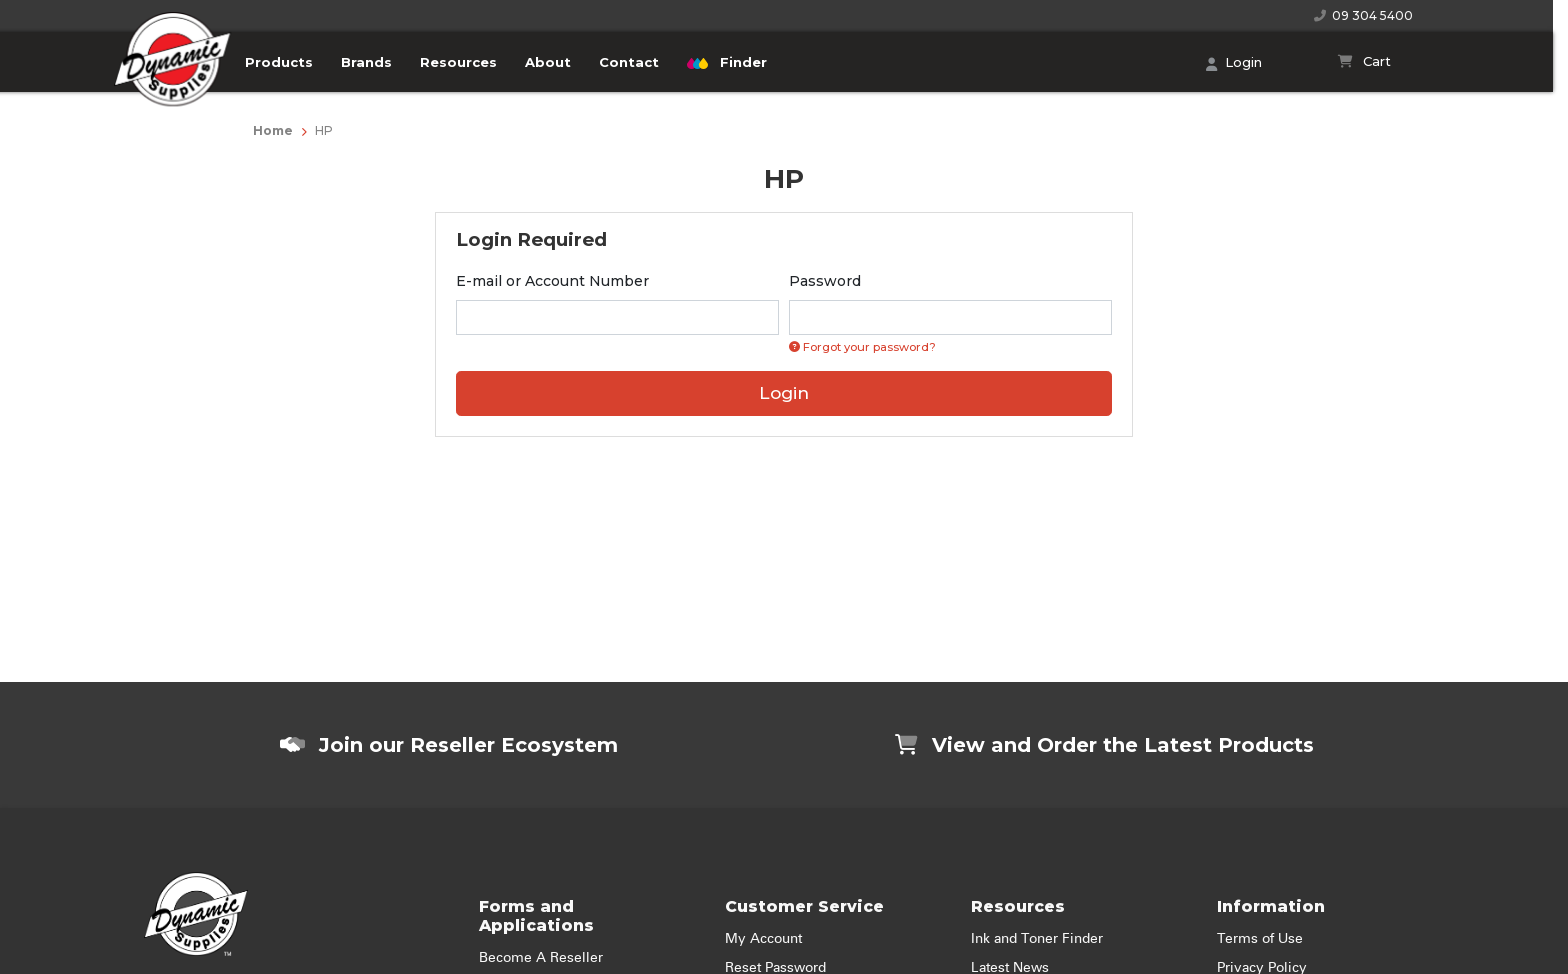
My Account (763, 939)
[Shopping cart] (1364, 62)
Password (825, 281)
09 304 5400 (1363, 15)
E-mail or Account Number (552, 281)
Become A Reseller (541, 958)
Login (1234, 64)
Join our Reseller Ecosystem (449, 745)
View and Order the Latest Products (1104, 745)
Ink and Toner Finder (1037, 939)
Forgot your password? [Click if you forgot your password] (862, 347)
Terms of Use (1260, 939)
